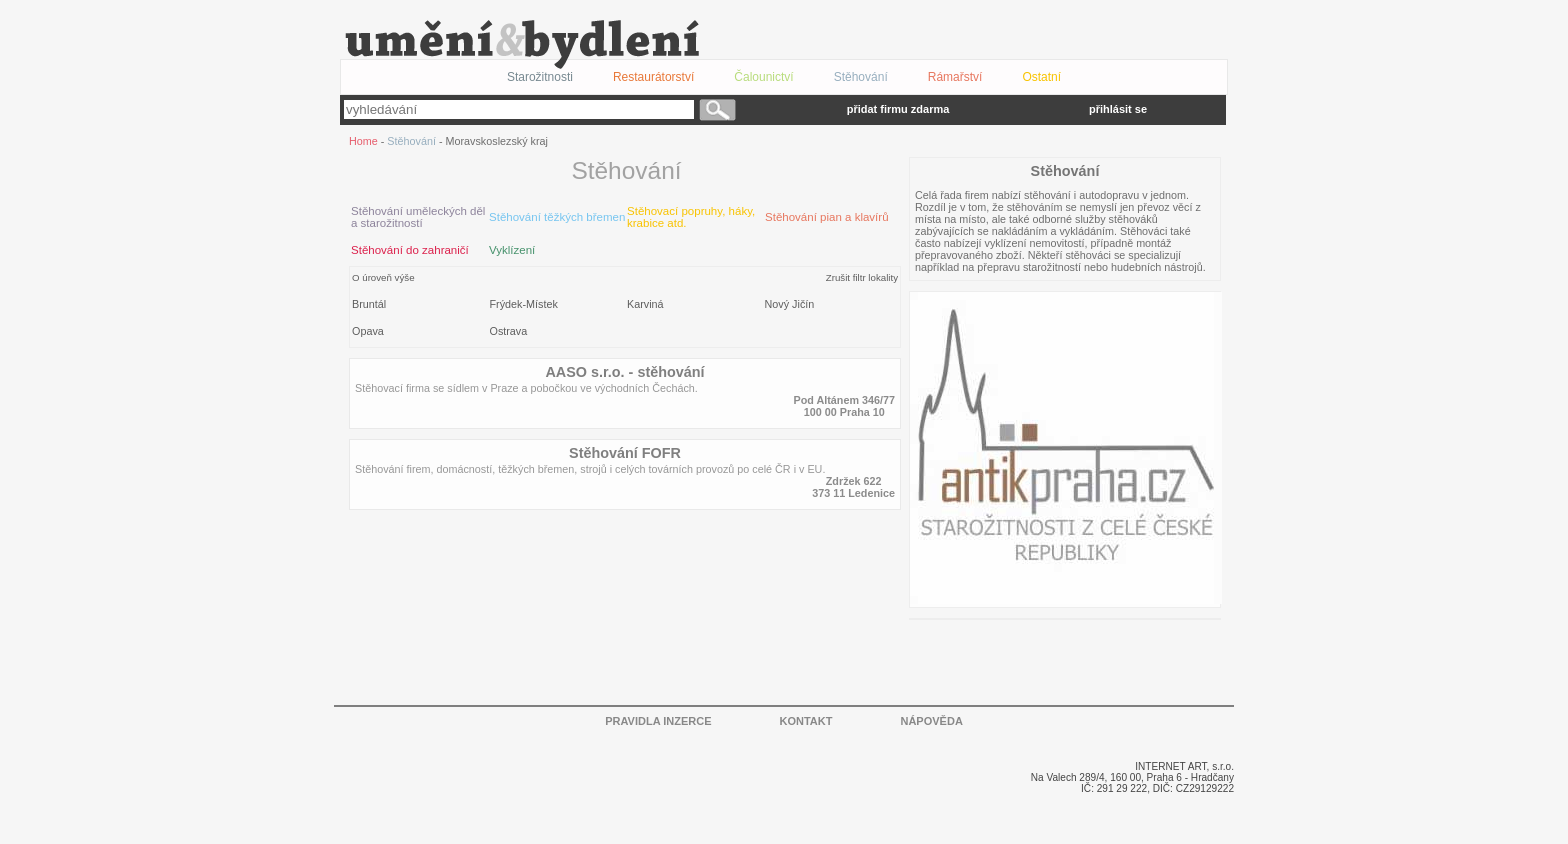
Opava (368, 331)
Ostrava (509, 331)
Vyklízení (512, 250)
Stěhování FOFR (625, 453)
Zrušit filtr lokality (862, 277)
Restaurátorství (653, 77)
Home (363, 141)
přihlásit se (1118, 109)
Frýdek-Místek (524, 304)
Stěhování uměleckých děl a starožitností (418, 217)
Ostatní (1041, 77)
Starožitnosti (540, 77)
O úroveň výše (383, 277)
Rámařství (955, 77)
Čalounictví (763, 77)
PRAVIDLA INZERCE (658, 721)
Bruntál (369, 304)
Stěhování (861, 77)
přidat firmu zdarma (898, 109)
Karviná (645, 304)
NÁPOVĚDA (931, 721)
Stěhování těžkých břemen (557, 217)
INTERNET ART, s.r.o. (1184, 766)
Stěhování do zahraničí (410, 250)
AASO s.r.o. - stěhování (624, 372)
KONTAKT (806, 721)
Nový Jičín (790, 304)
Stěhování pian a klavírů (827, 217)
